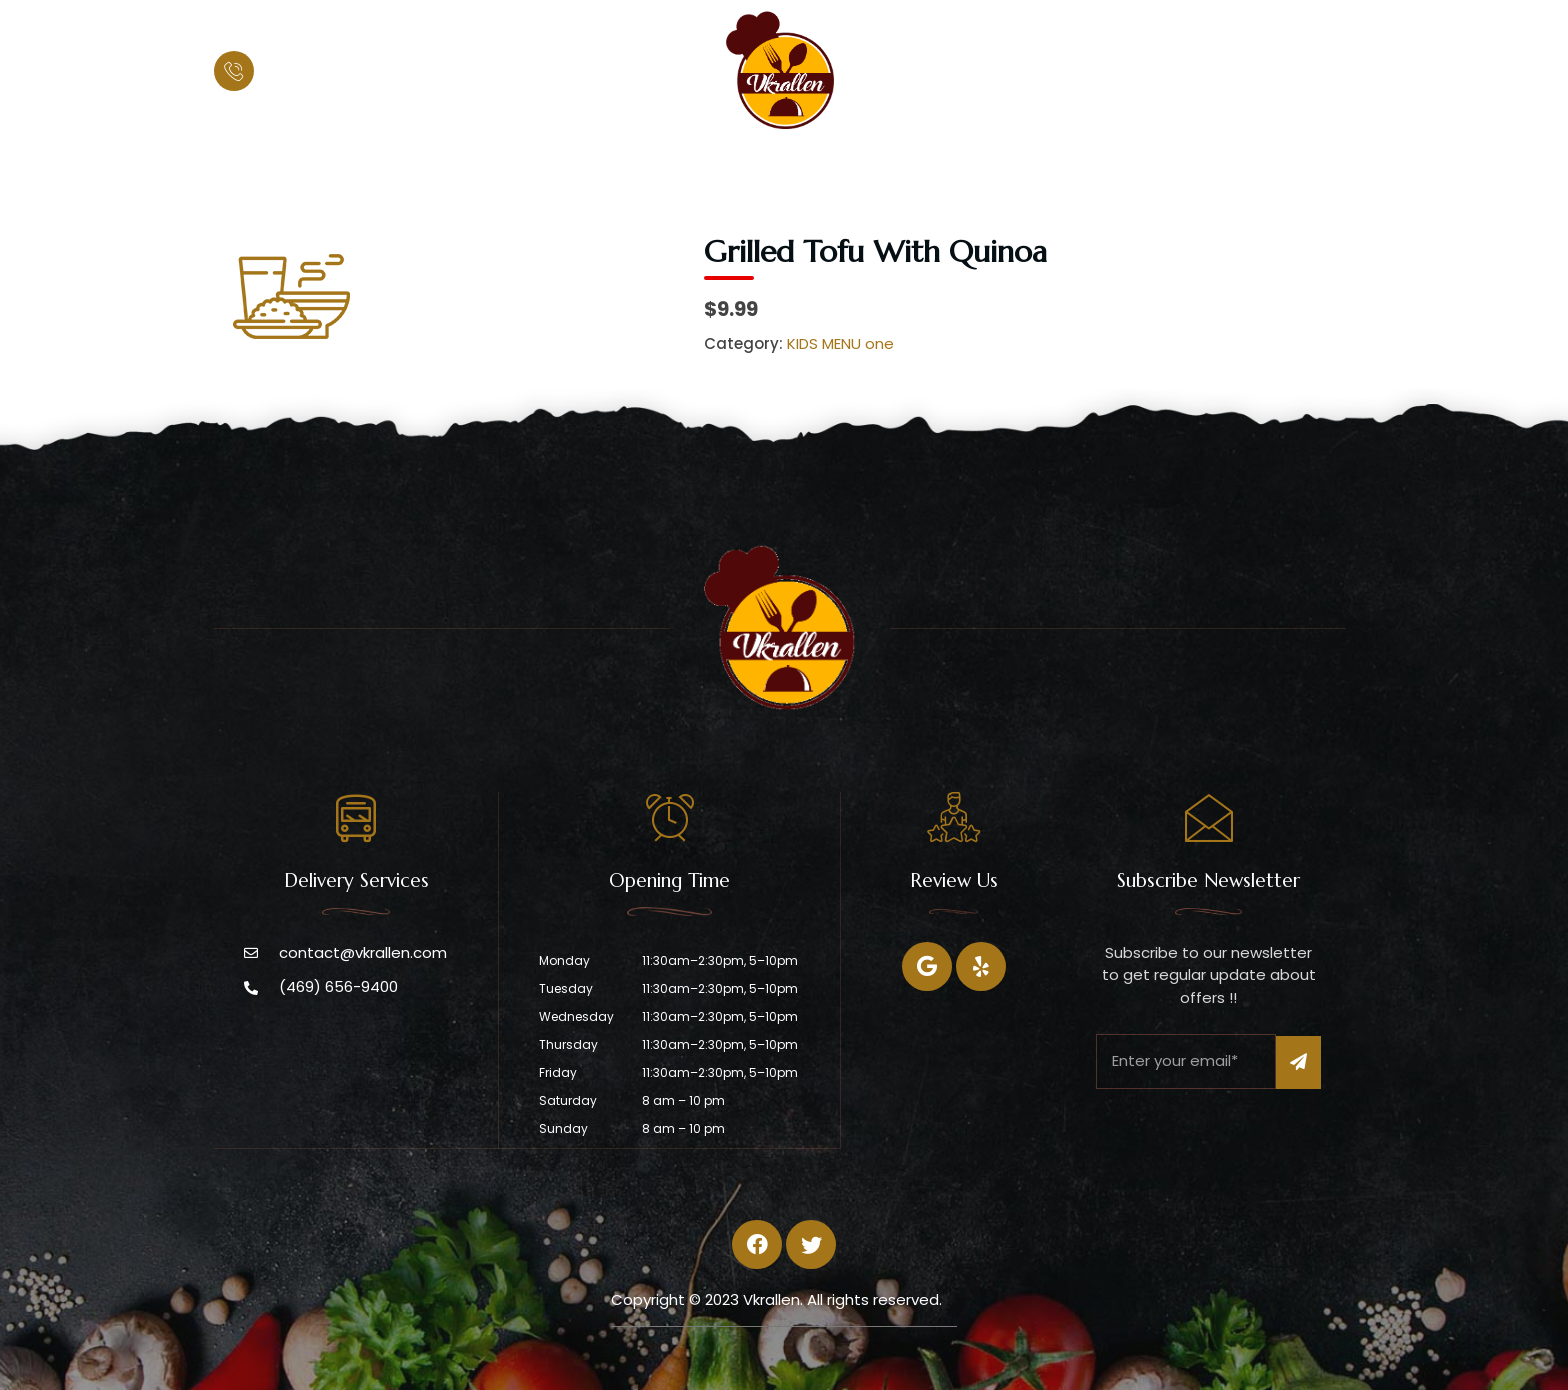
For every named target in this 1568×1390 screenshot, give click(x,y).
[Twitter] (981, 966)
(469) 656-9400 (333, 71)
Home (589, 165)
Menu (787, 165)
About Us (689, 165)
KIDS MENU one (840, 343)
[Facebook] (927, 966)
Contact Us (1001, 165)
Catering (884, 165)
